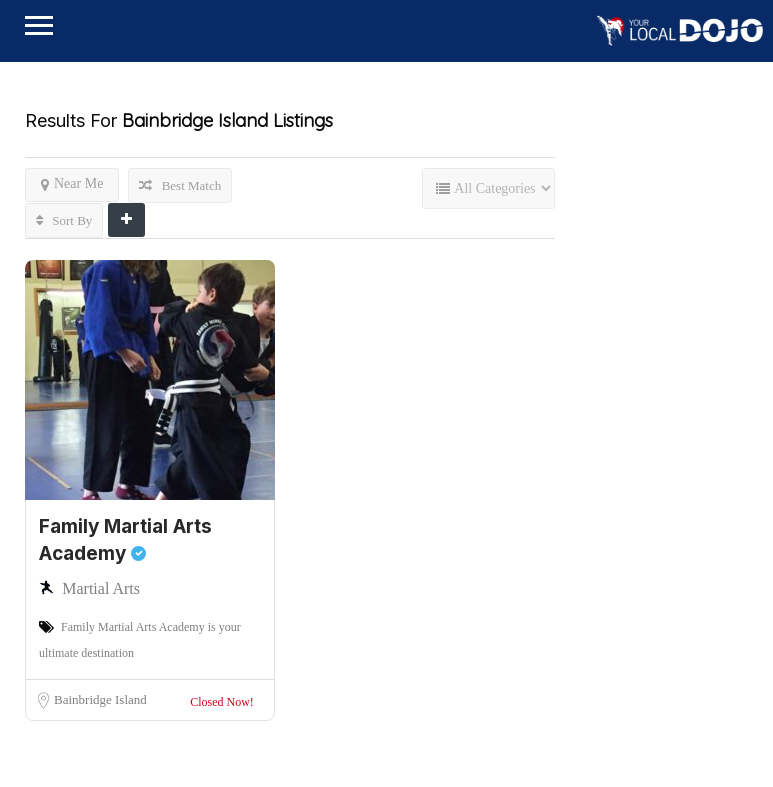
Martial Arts (101, 588)
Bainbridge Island (100, 699)
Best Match (180, 185)
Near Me (72, 184)
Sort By (64, 220)
